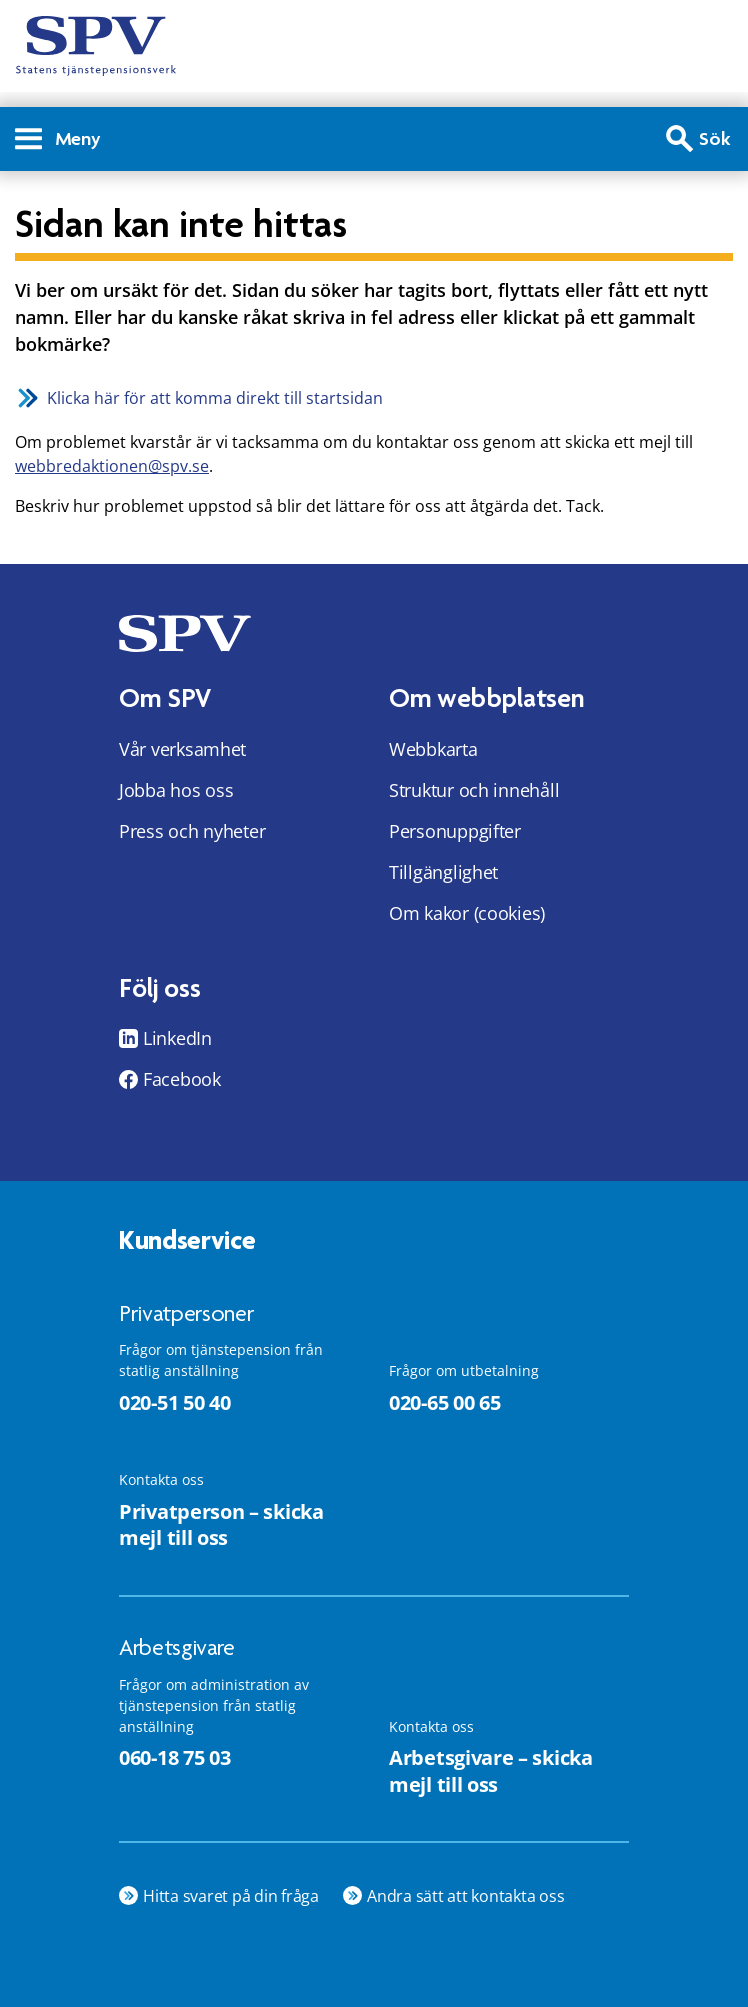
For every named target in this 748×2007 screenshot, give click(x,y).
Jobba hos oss (176, 790)
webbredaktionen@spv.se (112, 466)
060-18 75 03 (174, 1757)
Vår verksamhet (182, 749)
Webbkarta (433, 749)
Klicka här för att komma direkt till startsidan (215, 398)
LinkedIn (177, 1038)
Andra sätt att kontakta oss (466, 1896)
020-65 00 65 (444, 1402)
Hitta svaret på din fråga (231, 1896)
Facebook (182, 1079)
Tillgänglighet (443, 872)
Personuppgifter (455, 831)
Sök (715, 138)
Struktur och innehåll (474, 790)
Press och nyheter (192, 831)
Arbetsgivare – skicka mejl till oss (491, 1771)
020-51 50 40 (174, 1402)
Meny (58, 138)
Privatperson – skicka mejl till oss (221, 1525)
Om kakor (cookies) (467, 913)
